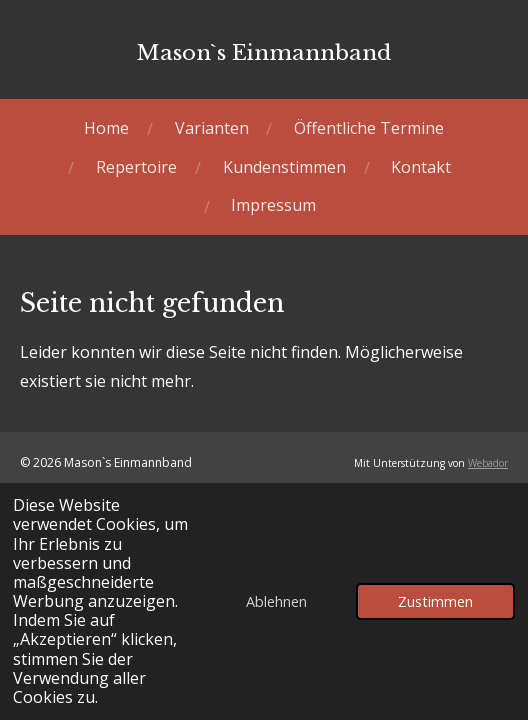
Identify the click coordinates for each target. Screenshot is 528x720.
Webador (488, 463)
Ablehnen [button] (276, 601)
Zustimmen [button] (435, 601)
